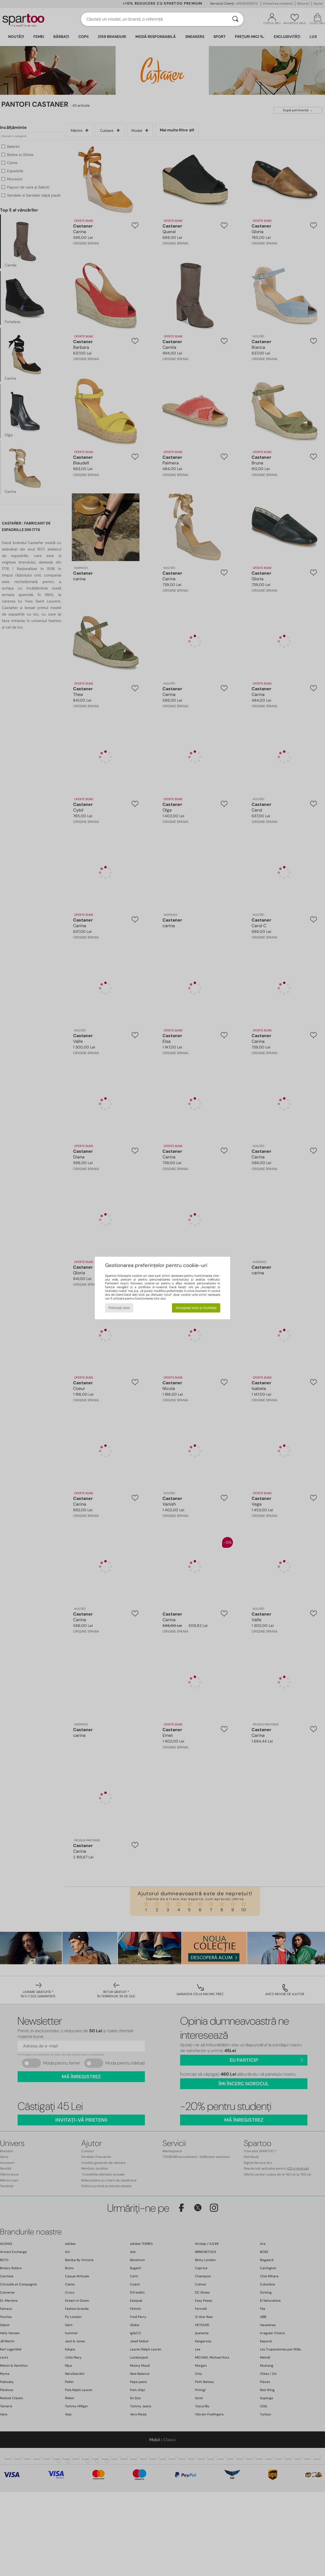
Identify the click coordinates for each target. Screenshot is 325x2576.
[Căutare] (235, 19)
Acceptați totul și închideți (196, 1308)
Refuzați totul (119, 1308)
